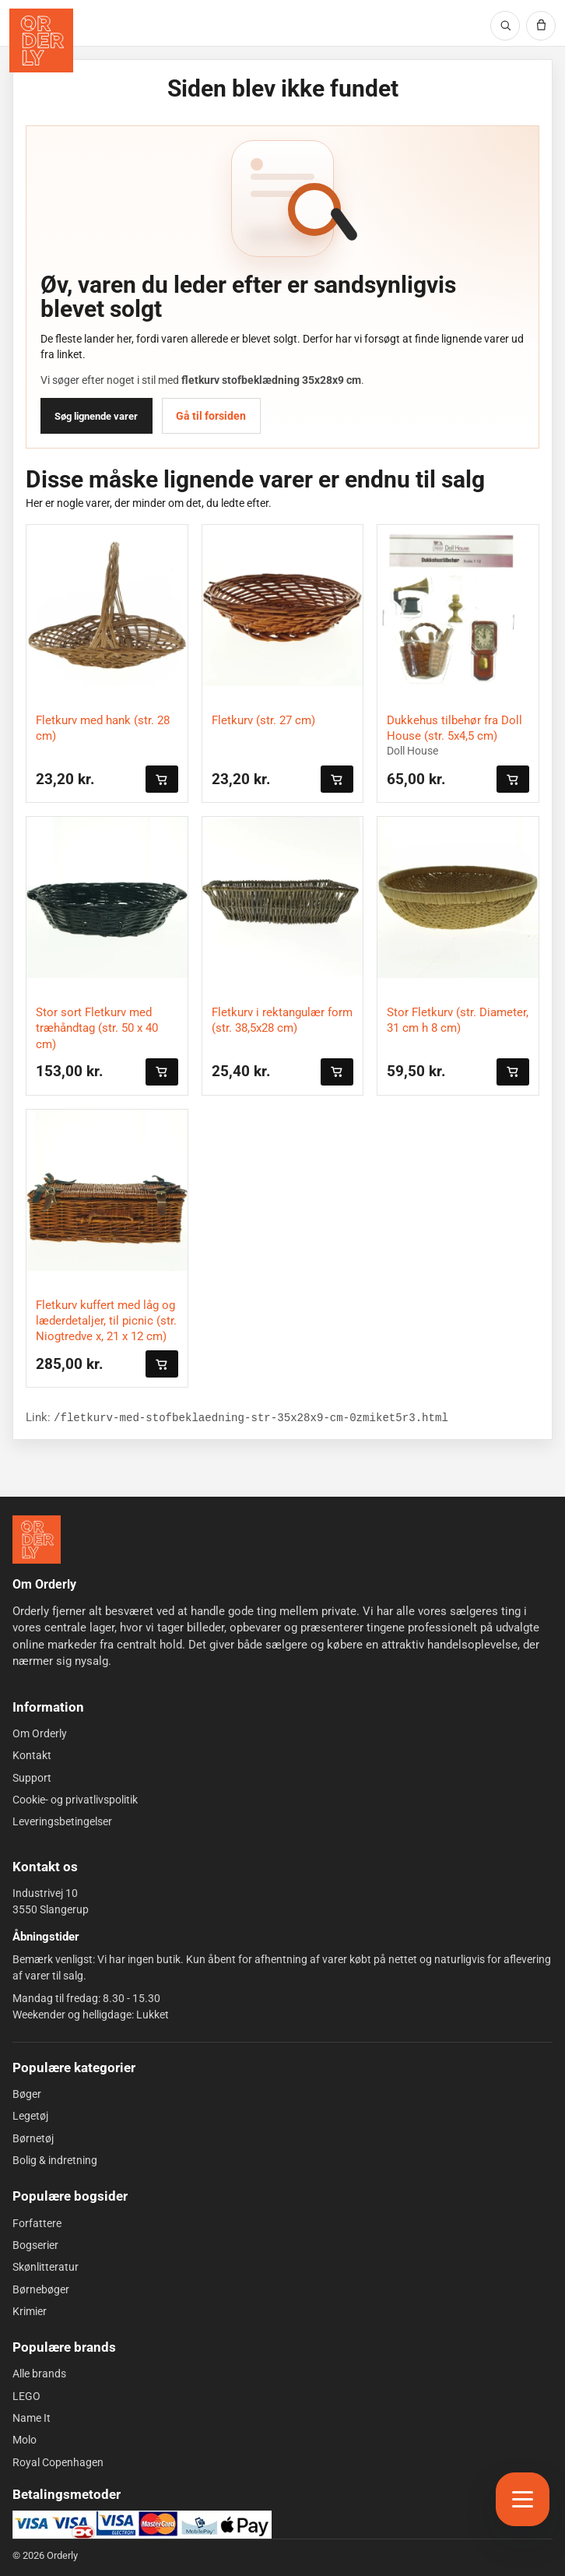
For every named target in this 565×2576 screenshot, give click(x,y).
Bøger (26, 2094)
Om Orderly (39, 1733)
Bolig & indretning (54, 2160)
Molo (24, 2439)
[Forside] (36, 1539)
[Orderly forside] (41, 40)
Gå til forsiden (211, 416)
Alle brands (39, 2373)
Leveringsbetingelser (62, 1821)
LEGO (26, 2396)
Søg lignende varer (96, 416)
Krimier (29, 2311)
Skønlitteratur (45, 2267)
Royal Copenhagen (58, 2462)
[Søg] (505, 25)
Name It (31, 2418)
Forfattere (36, 2223)
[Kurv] (541, 25)
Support (31, 1778)
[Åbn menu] (522, 2499)
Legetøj (30, 2116)
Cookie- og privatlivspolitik (75, 1799)
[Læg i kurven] (162, 779)
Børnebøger (40, 2288)
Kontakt (31, 1755)
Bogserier (35, 2245)
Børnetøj (33, 2138)
